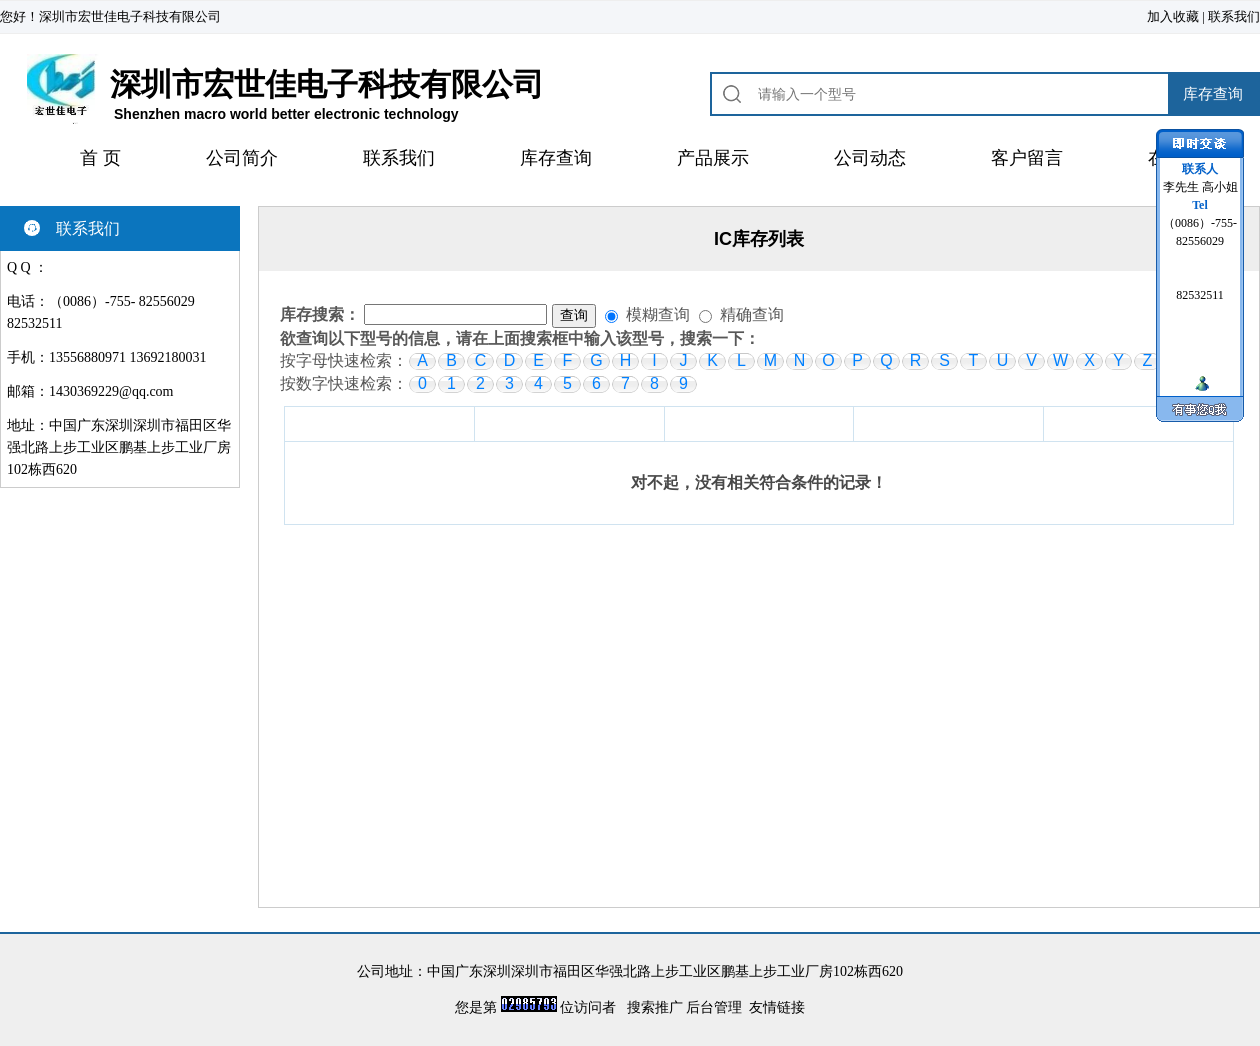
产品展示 (713, 158)
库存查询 (556, 158)
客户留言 (1027, 158)
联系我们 (1234, 16)
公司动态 (870, 158)
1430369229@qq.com (111, 391)
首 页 (100, 158)
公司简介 (242, 158)
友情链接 (777, 1007)
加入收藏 (1173, 16)
